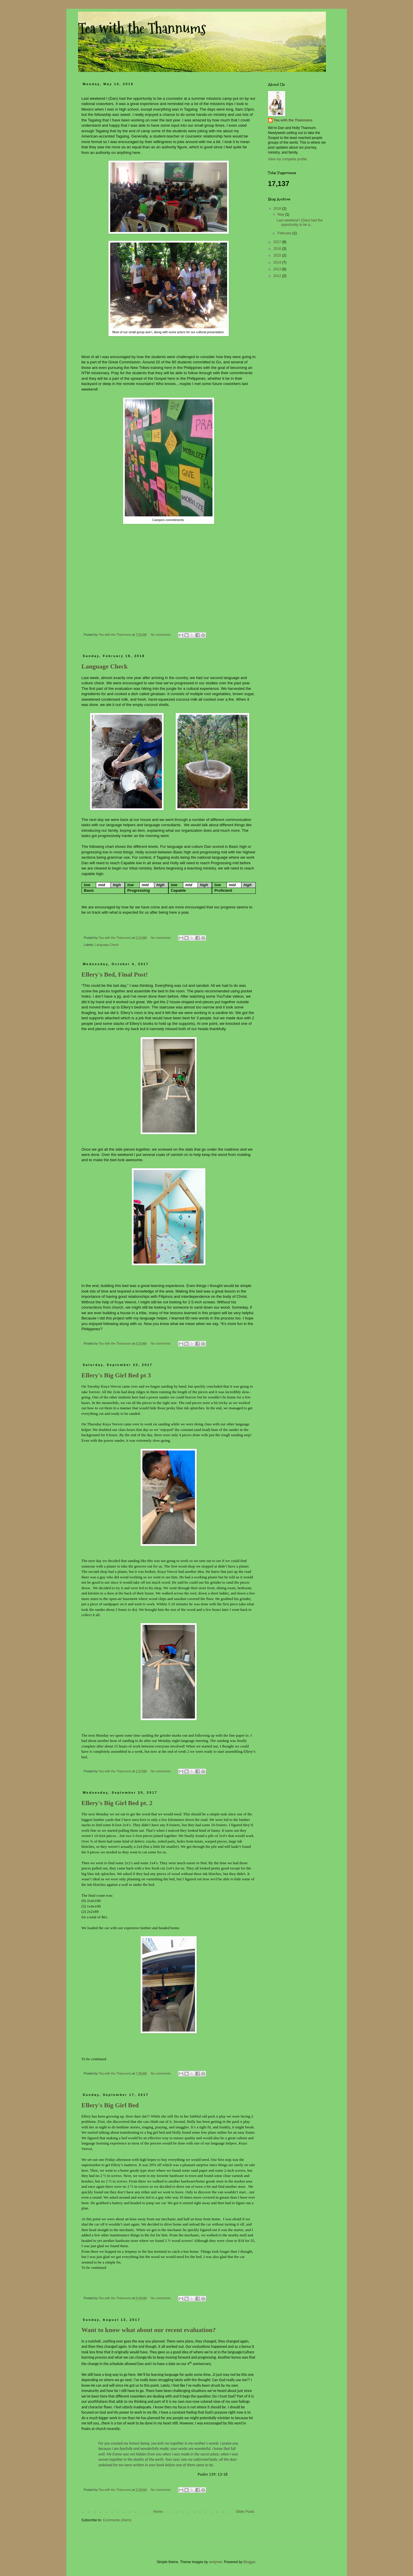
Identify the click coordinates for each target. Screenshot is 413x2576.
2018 (277, 209)
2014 (277, 262)
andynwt (215, 2562)
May (281, 214)
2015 (277, 255)
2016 (277, 249)
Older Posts (245, 2512)
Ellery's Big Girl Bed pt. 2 (117, 1803)
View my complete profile (287, 159)
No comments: (161, 634)
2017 (277, 242)
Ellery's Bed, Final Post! (115, 974)
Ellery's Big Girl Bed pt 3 (116, 1375)
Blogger (249, 2562)
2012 (277, 276)
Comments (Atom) (117, 2520)
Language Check (105, 666)
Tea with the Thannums (293, 120)
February (284, 233)
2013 (277, 269)
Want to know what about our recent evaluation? (149, 2329)
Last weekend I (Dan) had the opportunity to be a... (299, 222)
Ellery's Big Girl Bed (110, 2105)
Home (158, 2512)
